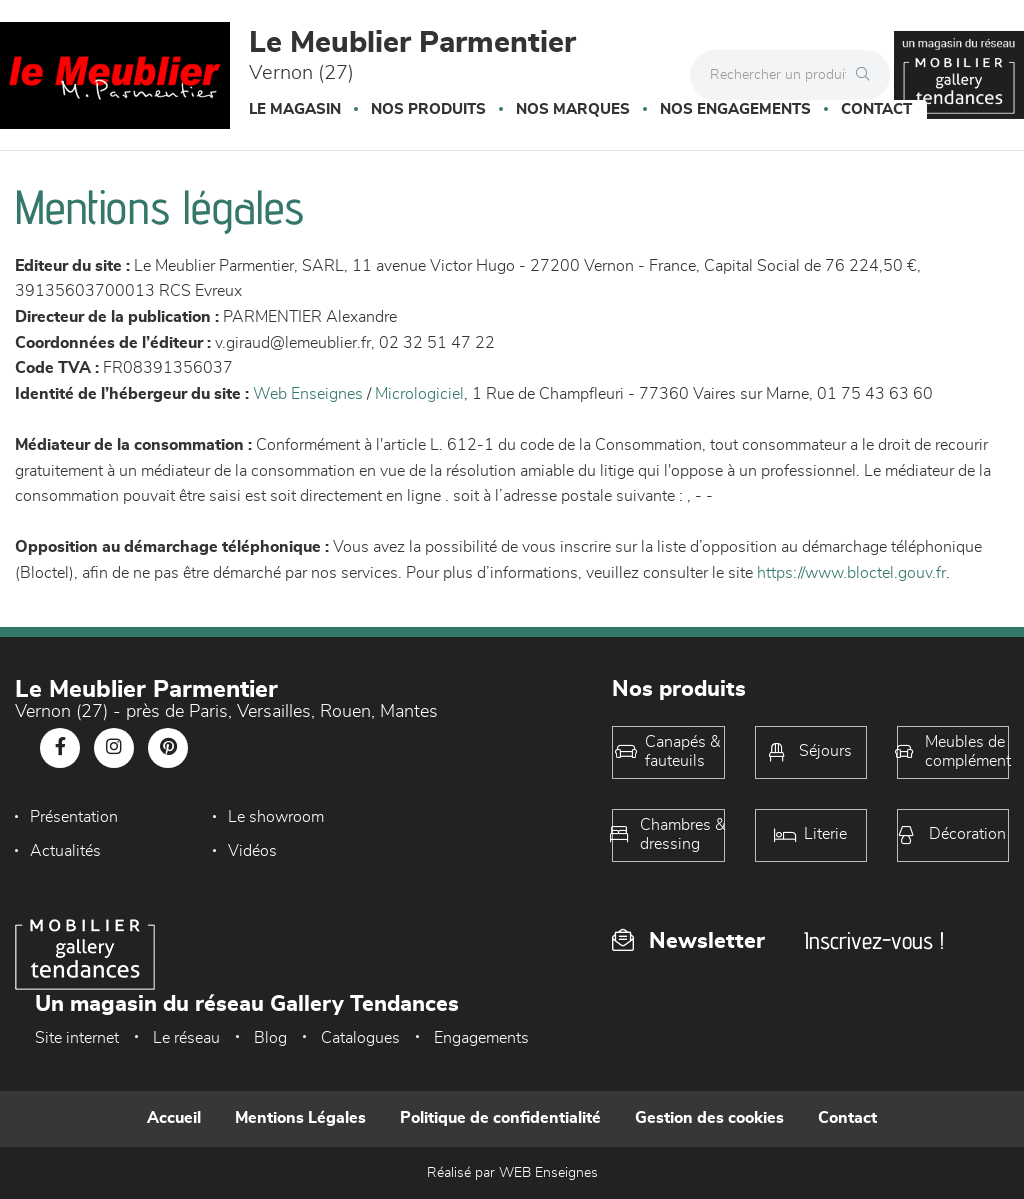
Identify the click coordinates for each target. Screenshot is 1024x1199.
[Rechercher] (868, 75)
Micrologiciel (419, 394)
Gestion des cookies (709, 1118)
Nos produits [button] (428, 109)
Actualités (436, 817)
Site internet (77, 1038)
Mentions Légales (300, 1118)
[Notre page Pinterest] (168, 748)
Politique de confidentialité (500, 1118)
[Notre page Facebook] (60, 748)
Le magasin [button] (295, 109)
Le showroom (264, 817)
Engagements (481, 1038)
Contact (876, 109)
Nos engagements (735, 109)
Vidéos (54, 851)
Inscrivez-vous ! (874, 940)
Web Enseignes (308, 394)
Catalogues (360, 1038)
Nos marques (573, 109)
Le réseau (186, 1038)
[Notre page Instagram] (114, 748)
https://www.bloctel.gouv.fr (851, 573)
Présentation (74, 817)
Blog (270, 1038)
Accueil (174, 1118)
